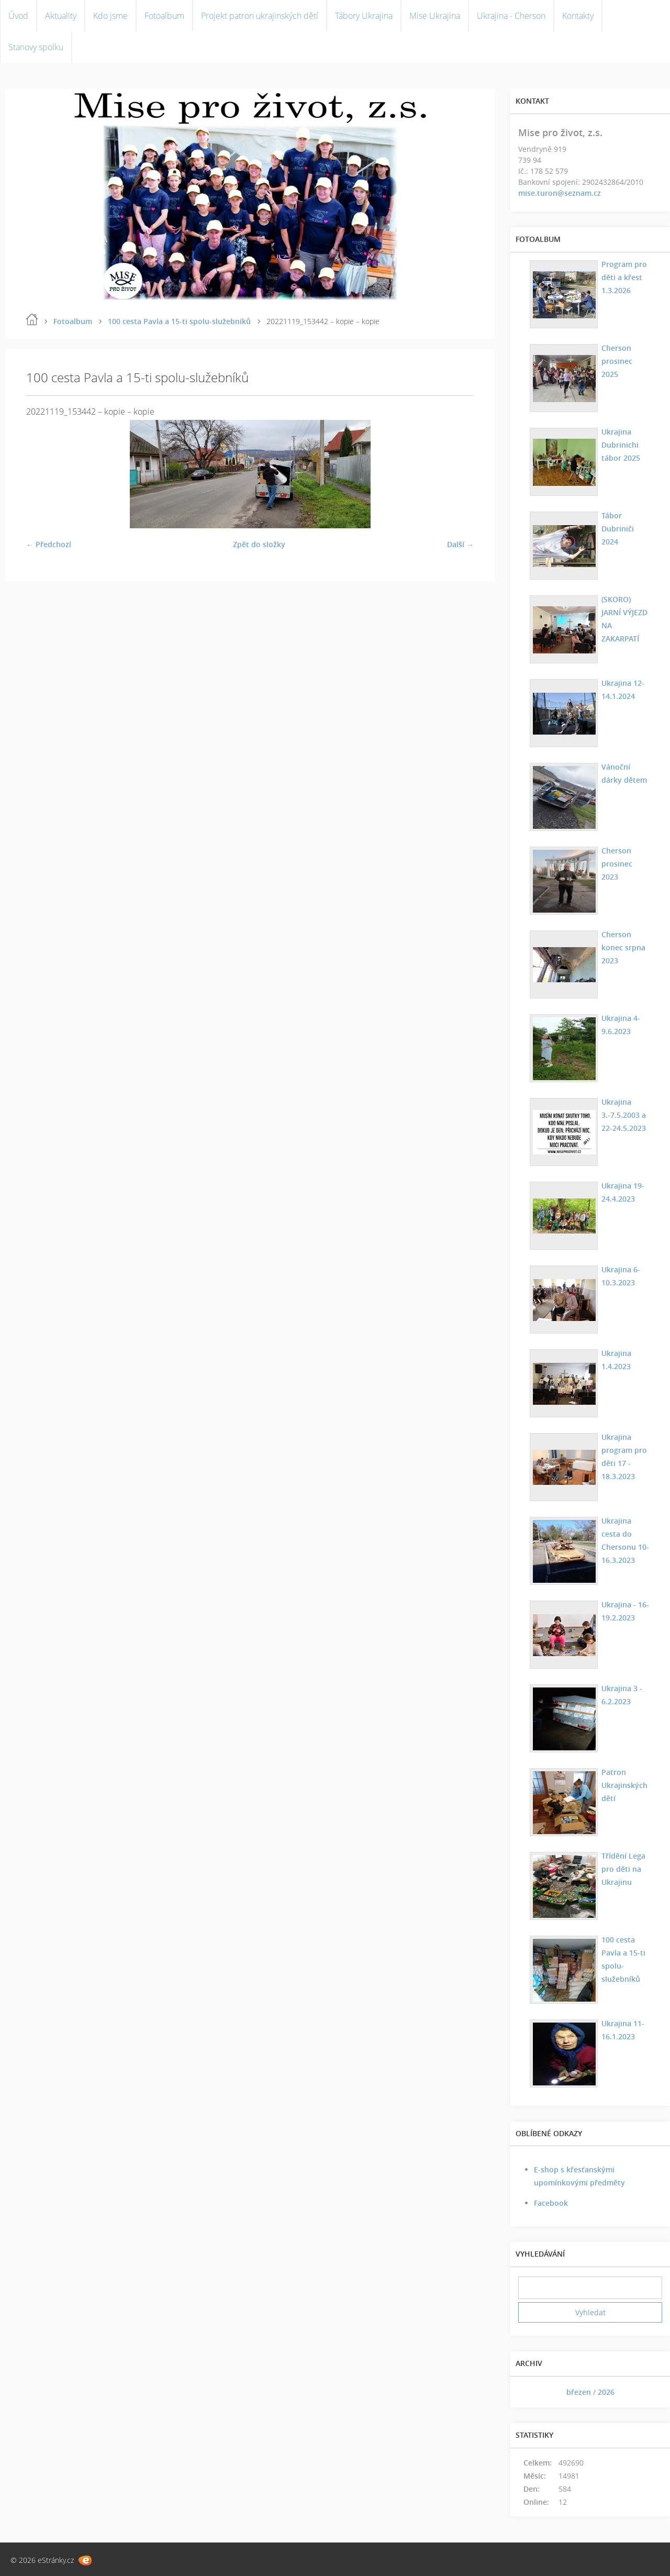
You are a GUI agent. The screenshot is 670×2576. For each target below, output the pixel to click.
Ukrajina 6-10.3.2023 (620, 1275)
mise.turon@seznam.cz (559, 193)
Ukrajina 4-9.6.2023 (620, 1024)
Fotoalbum (164, 15)
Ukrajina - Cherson (511, 15)
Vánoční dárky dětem (624, 773)
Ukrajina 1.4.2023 (616, 1359)
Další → (460, 544)
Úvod (18, 15)
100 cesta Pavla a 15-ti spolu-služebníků (179, 321)
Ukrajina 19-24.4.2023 (622, 1192)
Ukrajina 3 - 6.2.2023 (621, 1694)
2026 (606, 2392)
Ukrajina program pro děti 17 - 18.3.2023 (624, 1456)
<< (530, 2392)
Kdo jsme (110, 15)
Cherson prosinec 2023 (616, 864)
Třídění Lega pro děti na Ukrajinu (623, 1869)
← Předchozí (48, 544)
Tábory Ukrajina (364, 15)
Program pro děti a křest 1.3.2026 (624, 277)
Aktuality (60, 15)
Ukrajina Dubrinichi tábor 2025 (620, 445)
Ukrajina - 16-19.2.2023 (625, 1611)
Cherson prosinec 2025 (616, 361)
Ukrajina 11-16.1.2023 (622, 2029)
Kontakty (578, 15)
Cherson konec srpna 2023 (623, 947)
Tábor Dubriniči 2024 (617, 528)
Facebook (551, 2203)
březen (578, 2392)
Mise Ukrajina (434, 15)
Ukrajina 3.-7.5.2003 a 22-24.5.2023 (623, 1115)
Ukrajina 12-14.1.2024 (622, 689)
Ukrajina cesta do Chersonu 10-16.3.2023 (625, 1540)
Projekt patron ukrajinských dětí (259, 15)
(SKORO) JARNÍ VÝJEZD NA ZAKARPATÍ (624, 618)
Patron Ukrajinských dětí (624, 1785)
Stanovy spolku (35, 47)
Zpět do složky (259, 544)
